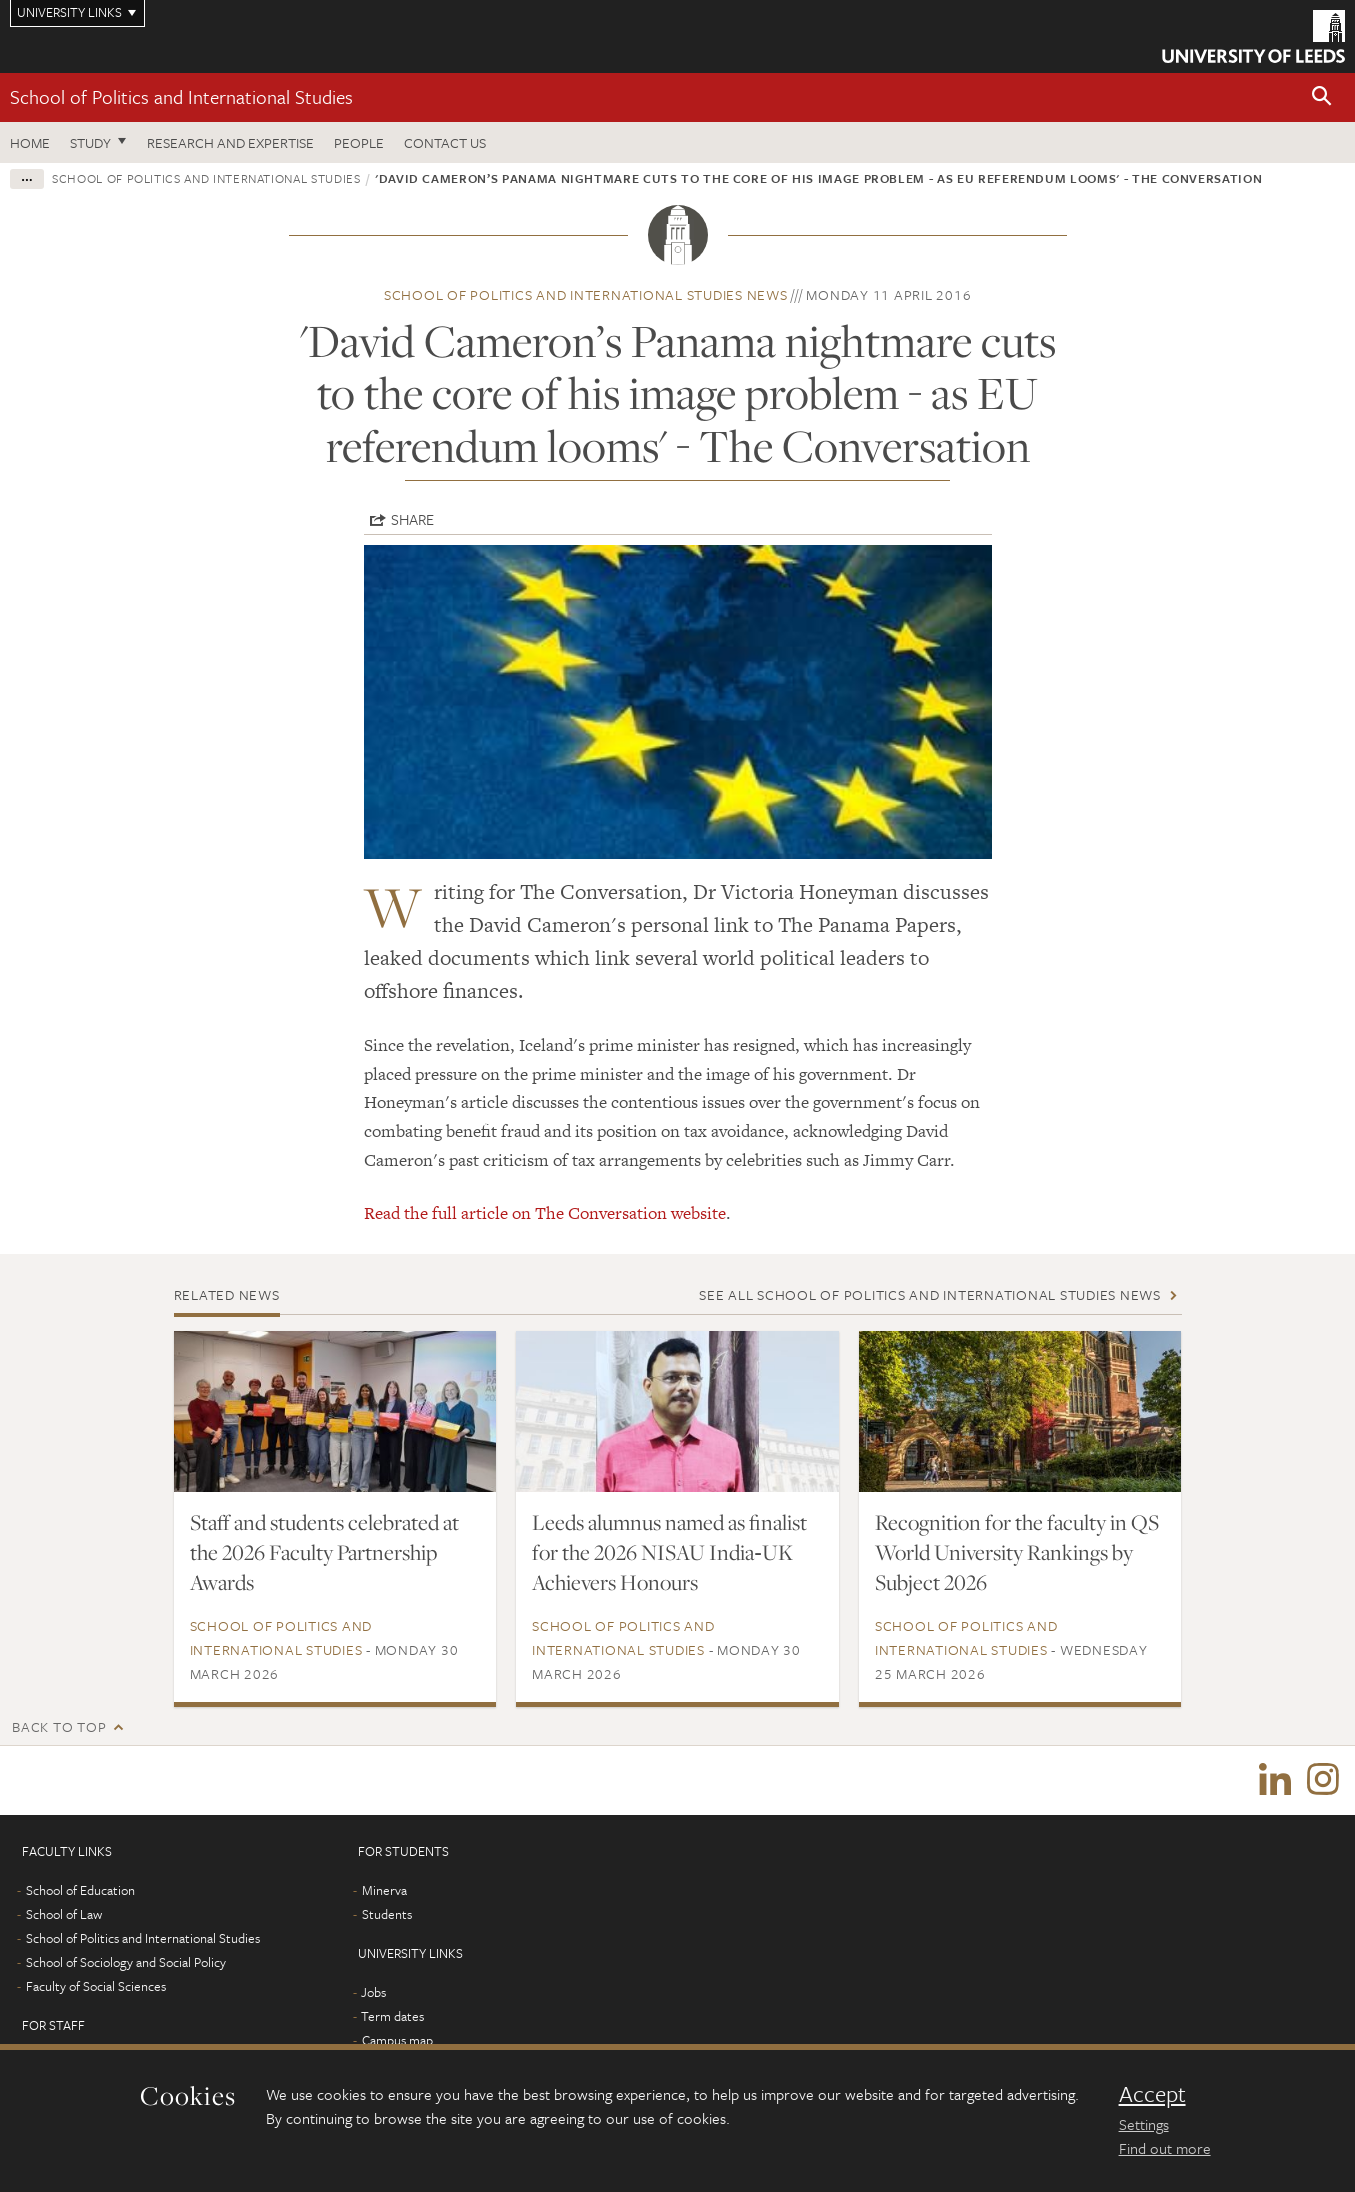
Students (387, 1915)
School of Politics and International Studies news (586, 294)
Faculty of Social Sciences (96, 1987)
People (359, 142)
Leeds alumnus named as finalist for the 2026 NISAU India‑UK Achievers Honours (669, 1552)
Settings (1144, 2124)
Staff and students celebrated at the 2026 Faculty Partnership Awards (324, 1552)
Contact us (445, 142)
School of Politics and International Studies (181, 96)
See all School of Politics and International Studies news (930, 1294)
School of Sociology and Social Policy (126, 1963)
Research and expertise (230, 142)
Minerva (384, 1891)
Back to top (59, 1726)
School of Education (80, 1891)
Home (30, 142)
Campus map (397, 2041)
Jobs (373, 1993)
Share (412, 519)
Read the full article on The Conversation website (545, 1213)
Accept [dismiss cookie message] (1152, 2094)
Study (90, 142)
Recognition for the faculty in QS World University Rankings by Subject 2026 (1017, 1552)
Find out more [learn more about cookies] (1165, 2148)
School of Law (64, 1915)
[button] (1322, 97)
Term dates (392, 2017)
